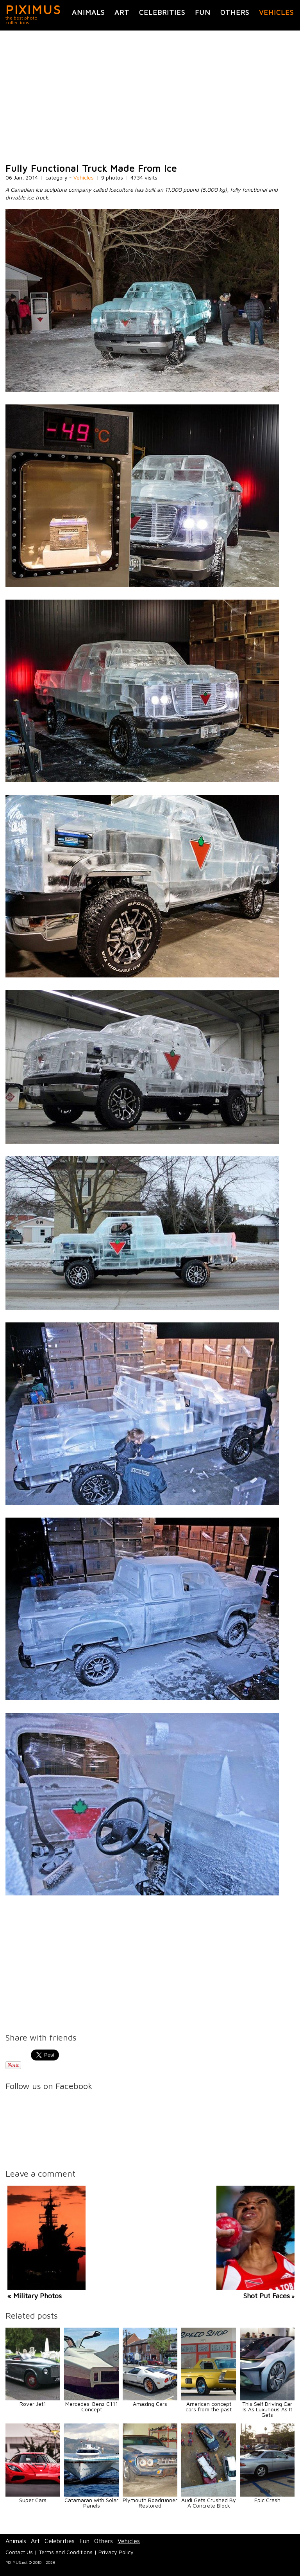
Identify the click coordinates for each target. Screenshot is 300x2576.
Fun (203, 12)
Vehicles (276, 12)
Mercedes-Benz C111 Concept (91, 2406)
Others (234, 12)
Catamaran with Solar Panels (91, 2503)
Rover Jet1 (33, 2403)
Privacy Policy (116, 2552)
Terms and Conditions (66, 2552)
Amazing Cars (150, 2403)
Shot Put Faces (266, 2296)
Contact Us (19, 2552)
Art (121, 12)
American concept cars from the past (209, 2406)
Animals (88, 12)
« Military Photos (34, 2296)
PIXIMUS (33, 9)
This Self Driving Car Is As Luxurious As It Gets (267, 2409)
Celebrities (162, 12)
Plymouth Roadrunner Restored (150, 2503)
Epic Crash (267, 2500)
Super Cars (32, 2500)
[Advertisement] (150, 97)
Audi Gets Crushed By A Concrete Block (208, 2503)
